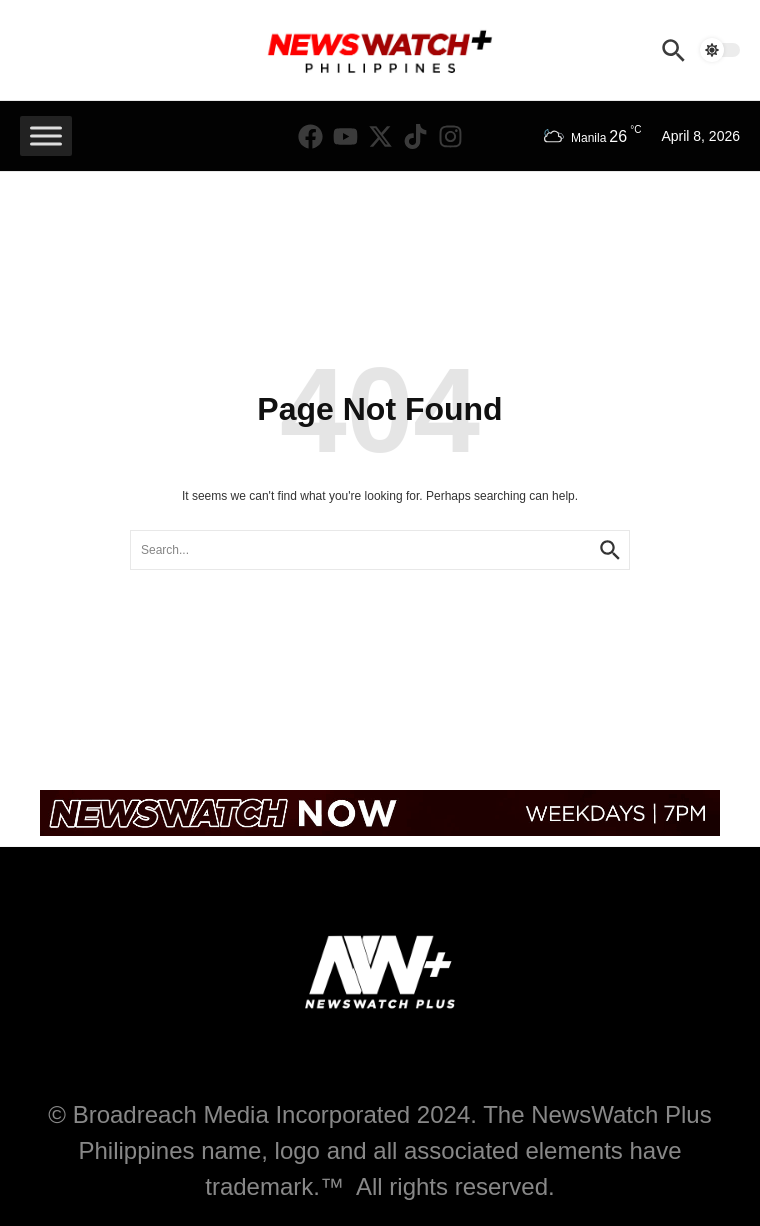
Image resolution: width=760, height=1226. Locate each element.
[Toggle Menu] (46, 135)
